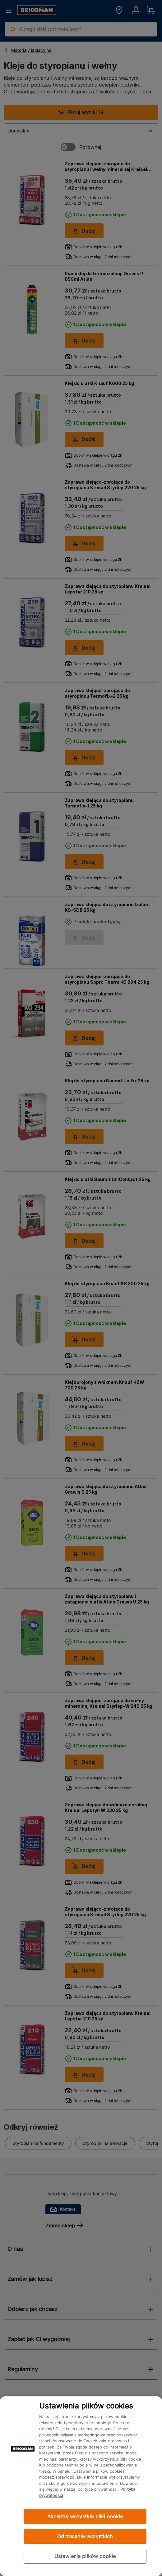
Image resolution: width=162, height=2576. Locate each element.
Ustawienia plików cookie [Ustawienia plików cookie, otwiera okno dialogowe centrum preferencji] (85, 2556)
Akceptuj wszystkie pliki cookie (85, 2516)
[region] (81, 2486)
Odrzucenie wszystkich (85, 2536)
